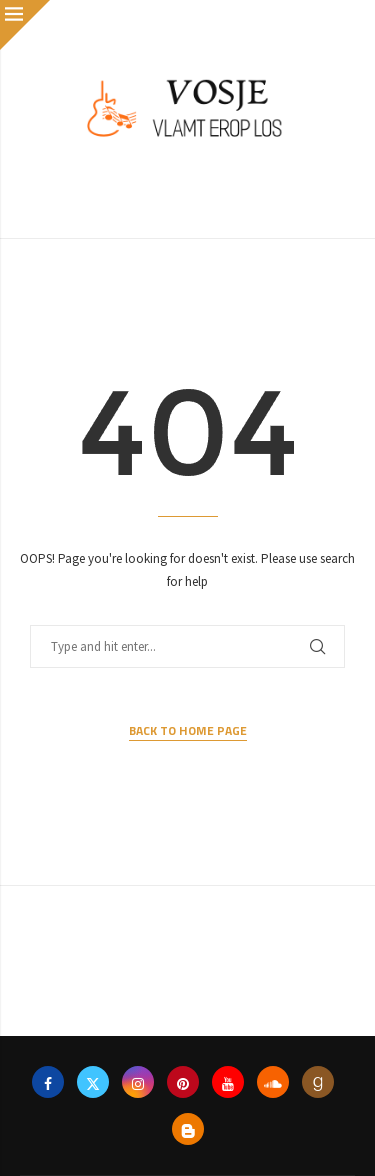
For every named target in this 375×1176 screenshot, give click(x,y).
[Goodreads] (318, 1082)
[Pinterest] (183, 1082)
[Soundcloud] (273, 1082)
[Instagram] (138, 1082)
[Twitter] (93, 1082)
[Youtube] (228, 1082)
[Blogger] (188, 1129)
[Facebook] (48, 1082)
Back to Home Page (188, 731)
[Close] (25, 25)
